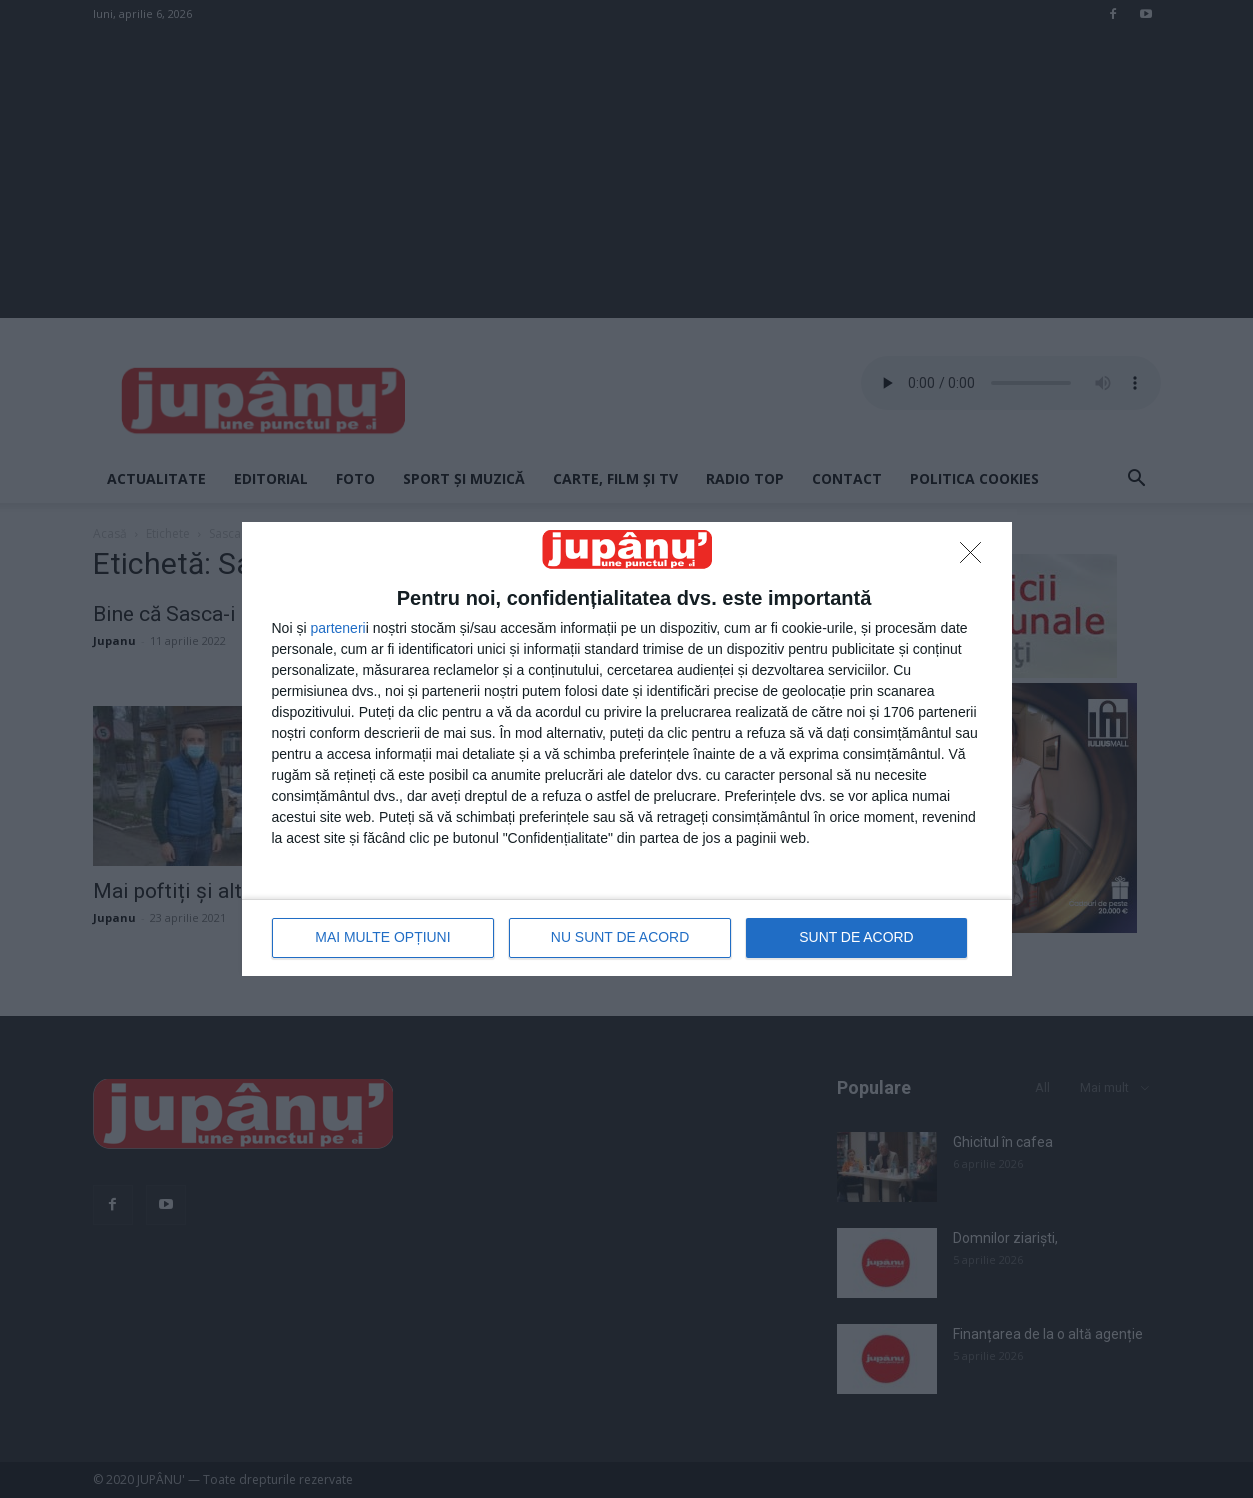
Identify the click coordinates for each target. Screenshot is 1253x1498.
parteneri (337, 628)
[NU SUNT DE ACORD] (976, 558)
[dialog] (627, 749)
